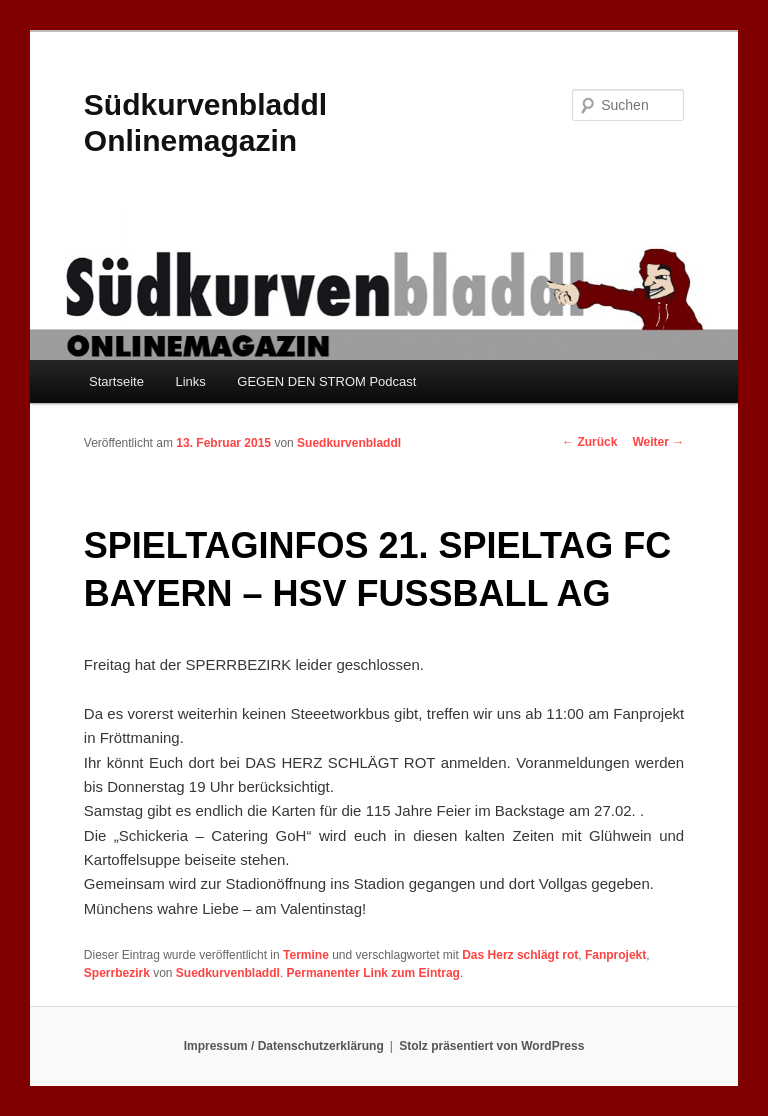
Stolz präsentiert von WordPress (491, 1046)
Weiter (658, 442)
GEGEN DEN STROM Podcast (326, 381)
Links (190, 381)
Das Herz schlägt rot (520, 955)
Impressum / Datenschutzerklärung (284, 1046)
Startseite (116, 381)
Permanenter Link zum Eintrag (373, 973)
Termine (306, 955)
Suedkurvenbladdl (349, 443)
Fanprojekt (615, 955)
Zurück (589, 442)
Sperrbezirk (117, 973)
